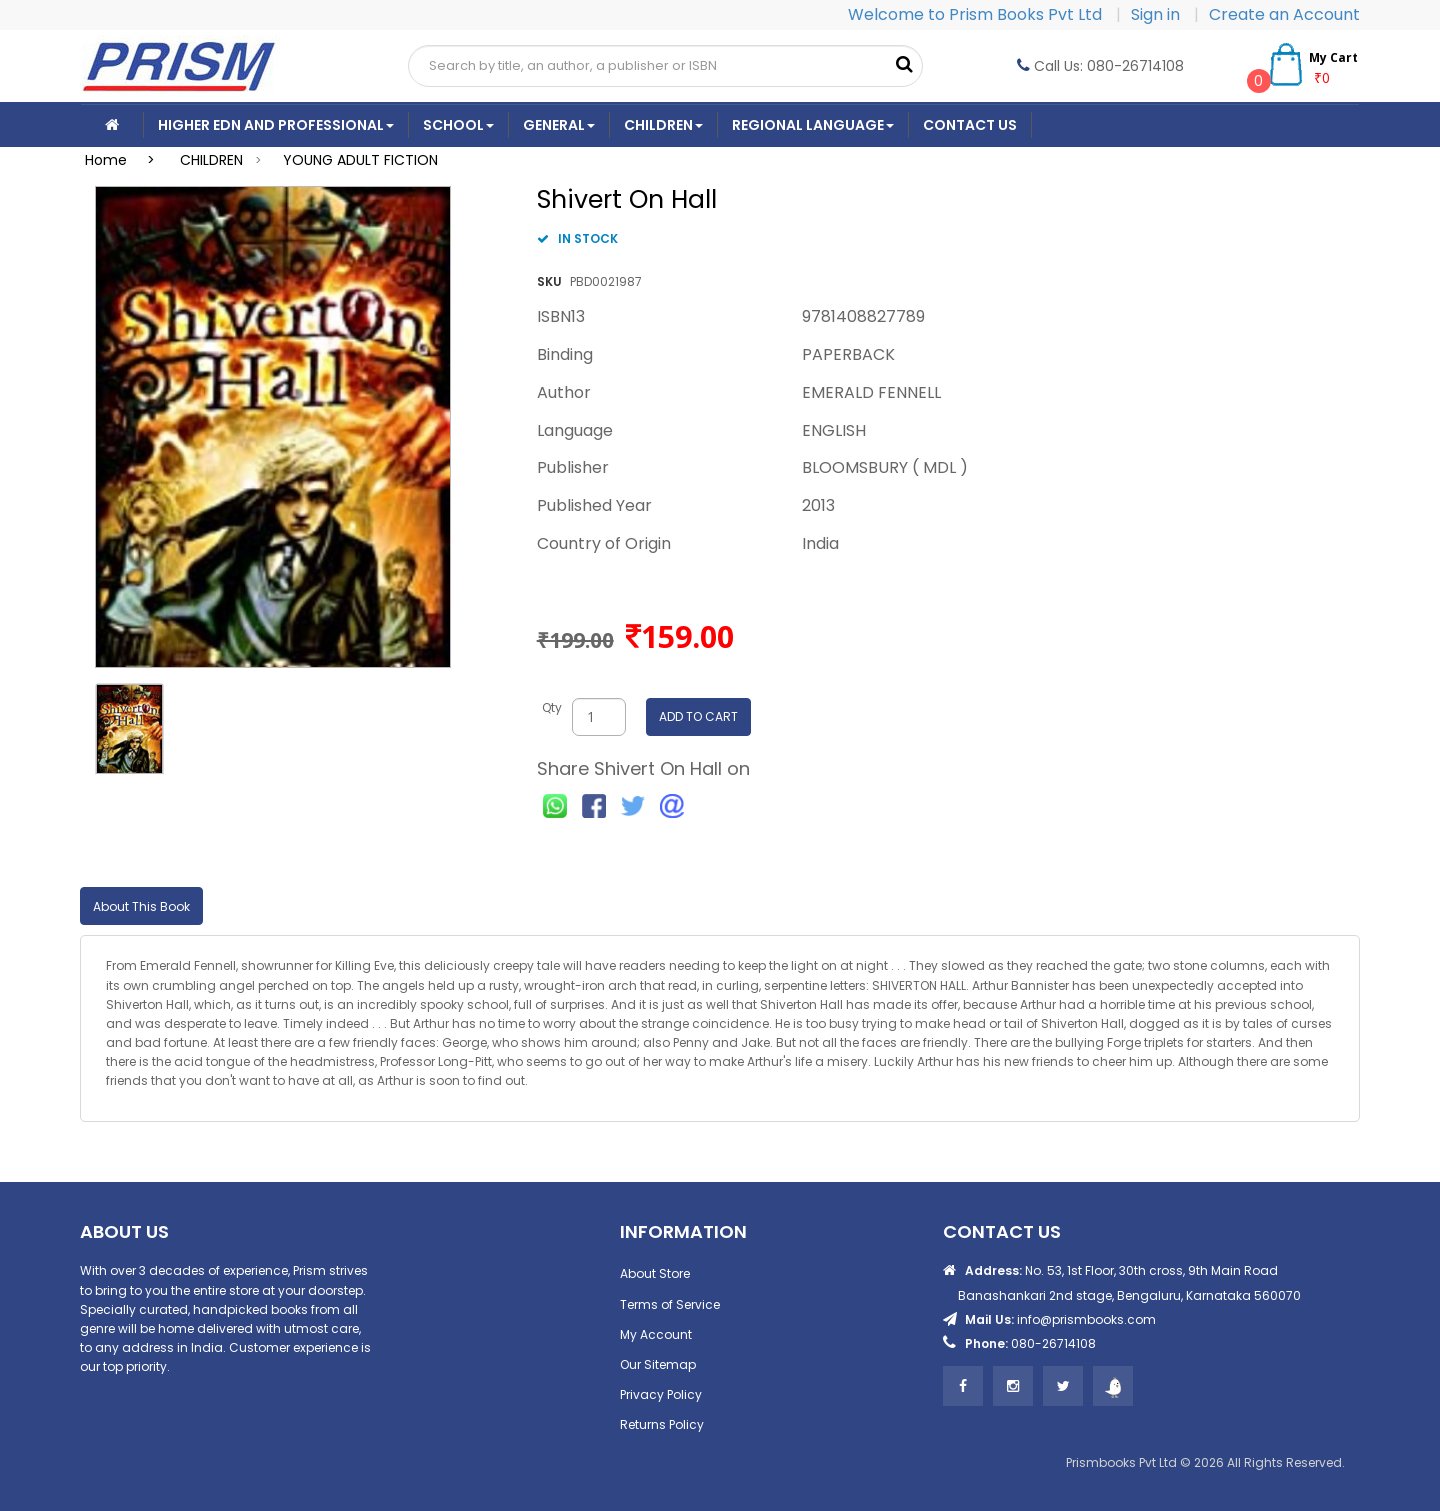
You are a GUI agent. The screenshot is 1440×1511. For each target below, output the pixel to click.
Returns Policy (662, 1424)
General (559, 125)
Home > (126, 160)
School (458, 125)
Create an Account (1284, 14)
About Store (655, 1273)
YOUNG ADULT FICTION (360, 160)
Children (663, 125)
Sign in (1157, 14)
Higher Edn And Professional (276, 125)
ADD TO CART (698, 716)
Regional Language (813, 125)
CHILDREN (211, 160)
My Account (656, 1334)
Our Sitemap (658, 1364)
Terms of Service (670, 1304)
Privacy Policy (661, 1394)
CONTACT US (970, 125)
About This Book (141, 906)
